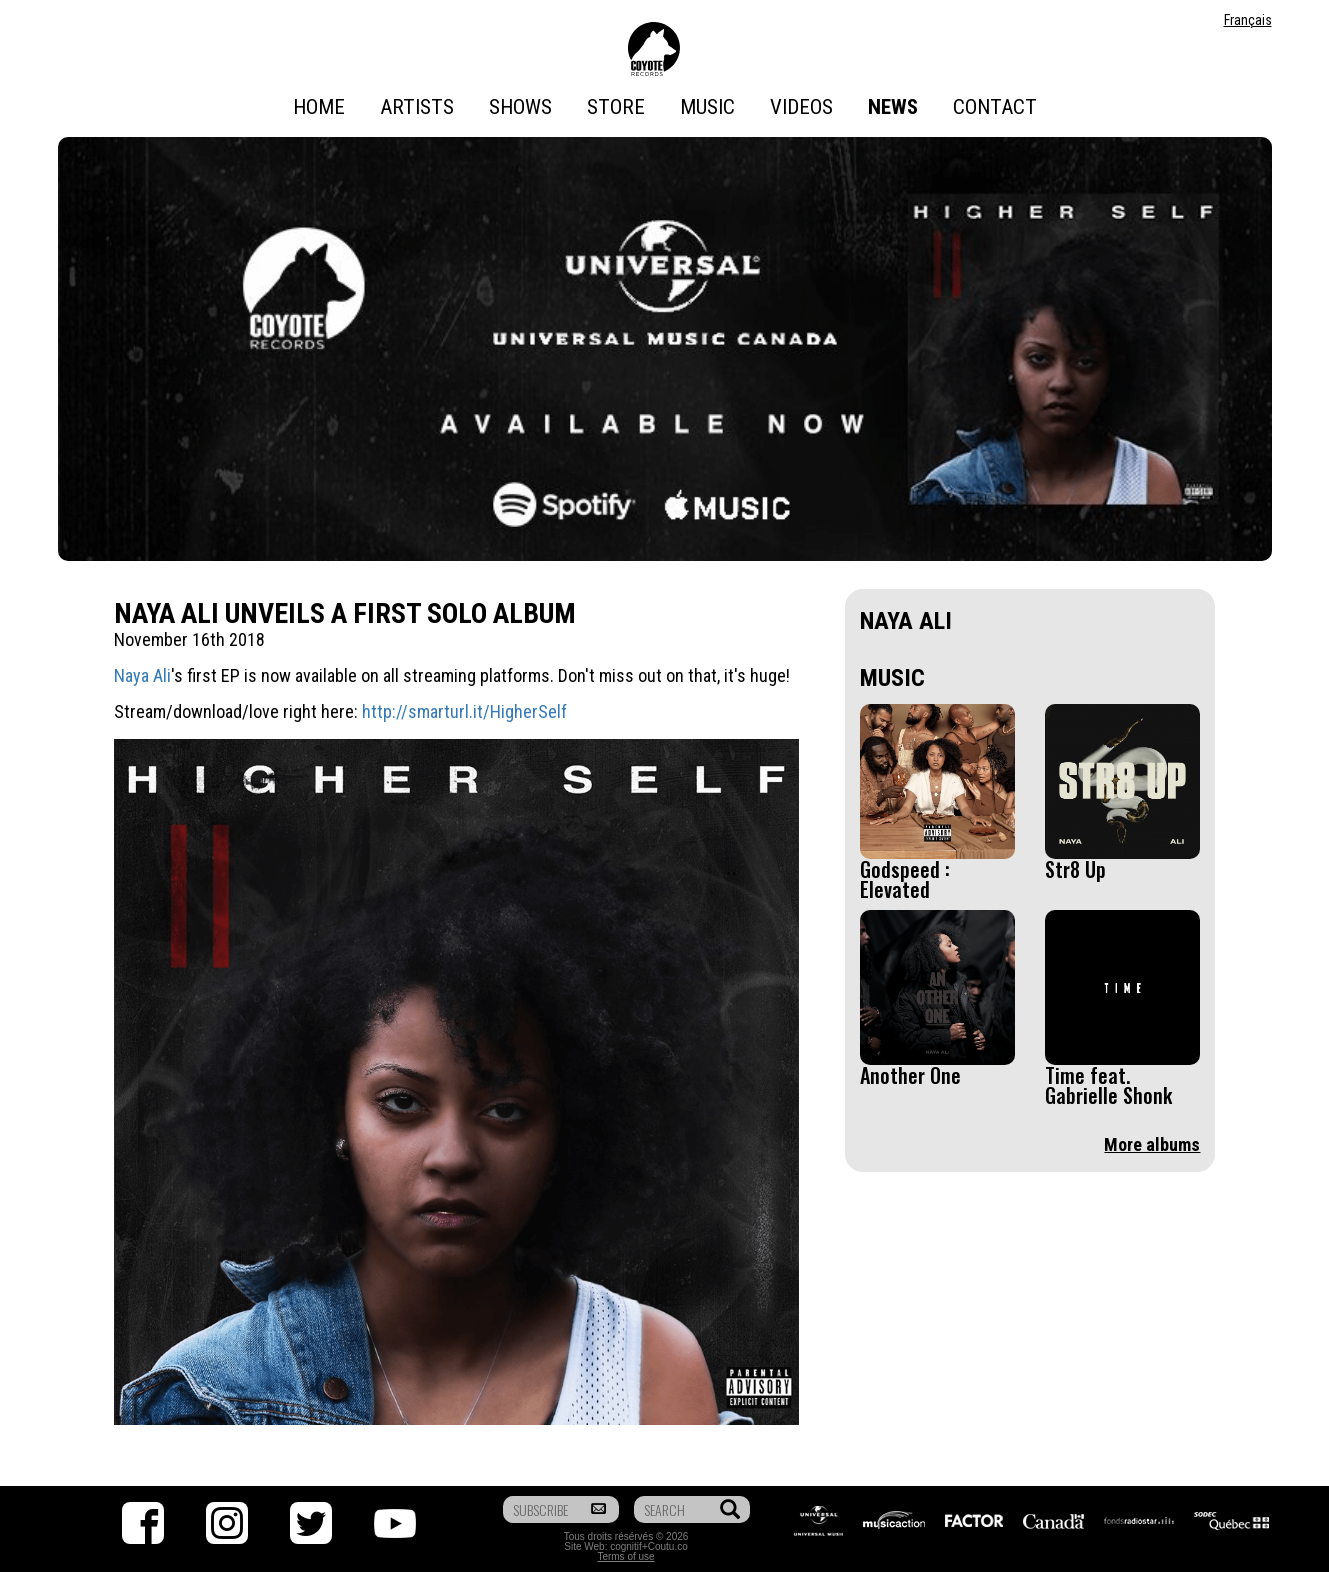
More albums (1152, 1144)
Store (616, 107)
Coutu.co (668, 1546)
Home (319, 107)
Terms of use (625, 1556)
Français (1248, 20)
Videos (801, 107)
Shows (520, 107)
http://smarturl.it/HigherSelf (464, 711)
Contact (995, 107)
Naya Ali (142, 675)
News (893, 107)
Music (707, 107)
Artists (417, 107)
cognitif (626, 1546)
